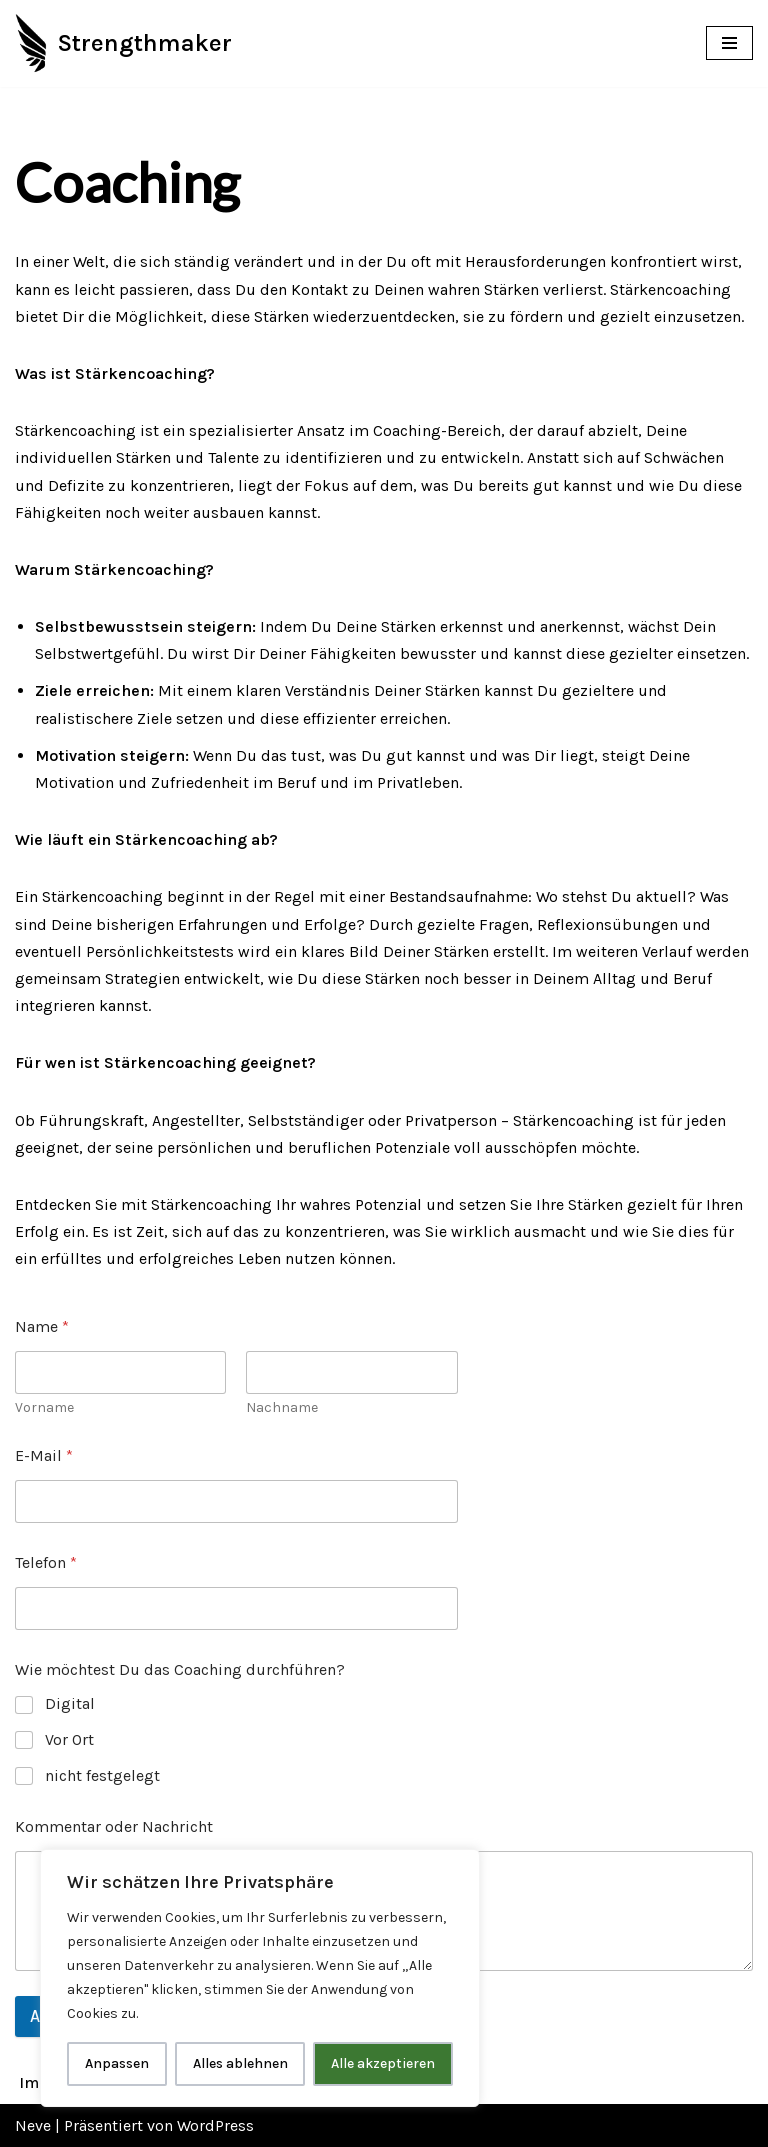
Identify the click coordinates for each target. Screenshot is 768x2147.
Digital (70, 1703)
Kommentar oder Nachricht (114, 1826)
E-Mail (44, 1455)
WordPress (215, 2125)
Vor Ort (69, 1739)
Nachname (282, 1407)
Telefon (46, 1562)
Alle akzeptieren (383, 2063)
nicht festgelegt (102, 1775)
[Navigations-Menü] (729, 43)
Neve (33, 2125)
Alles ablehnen (240, 2063)
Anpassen (117, 2063)
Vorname (44, 1407)
